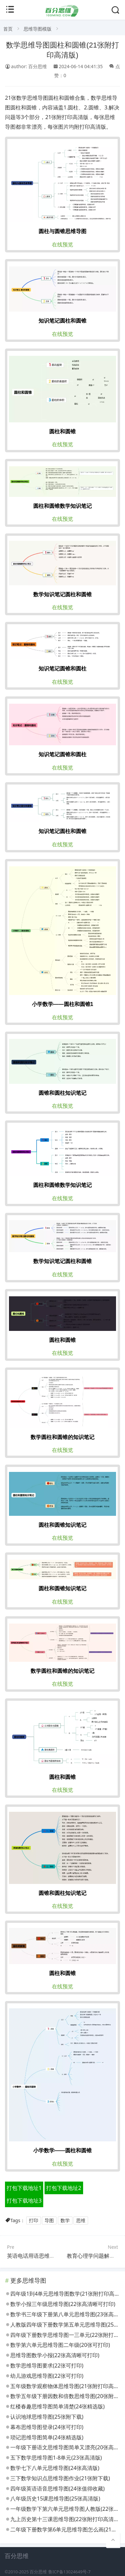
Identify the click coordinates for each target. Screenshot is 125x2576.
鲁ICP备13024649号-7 (69, 2572)
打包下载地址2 (63, 2188)
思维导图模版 (38, 29)
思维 (80, 2220)
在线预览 (62, 244)
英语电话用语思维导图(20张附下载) (49, 2255)
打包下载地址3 (24, 2200)
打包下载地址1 (24, 2188)
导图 (49, 2220)
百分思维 (38, 2572)
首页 (8, 29)
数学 (65, 2220)
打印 (33, 2220)
